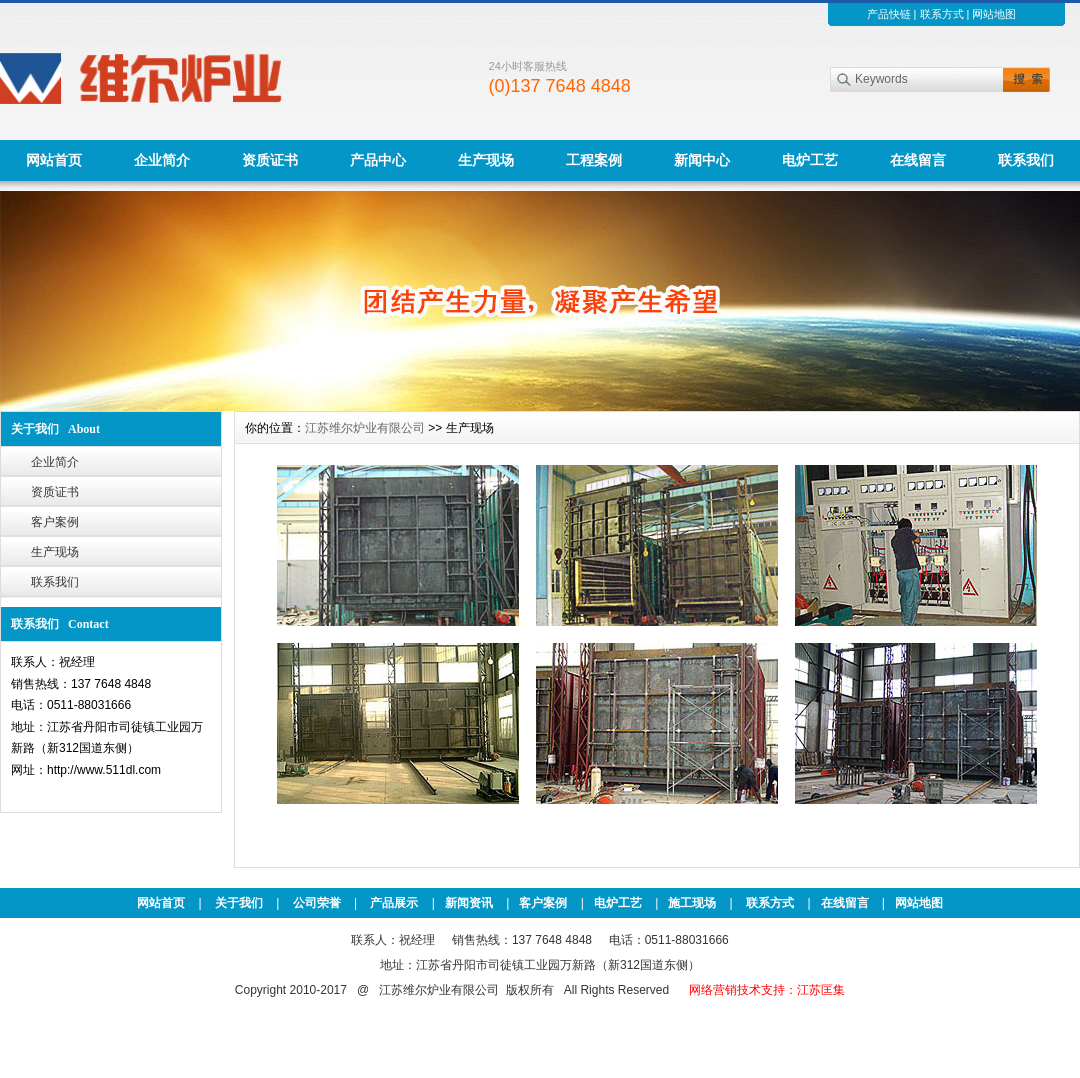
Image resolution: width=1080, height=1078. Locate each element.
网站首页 (54, 160)
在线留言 (918, 160)
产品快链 (889, 14)
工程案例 (594, 160)
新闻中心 (702, 160)
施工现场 (692, 903)
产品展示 (394, 903)
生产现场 (486, 160)
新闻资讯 (469, 903)
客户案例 (55, 522)
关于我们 (239, 903)
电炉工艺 (810, 160)
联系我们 (1026, 160)
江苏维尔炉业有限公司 (365, 428)
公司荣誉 (317, 903)
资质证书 (270, 160)
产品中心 (378, 160)
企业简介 (162, 160)
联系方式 (942, 14)
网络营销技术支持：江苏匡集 (767, 990)
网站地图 (994, 14)
